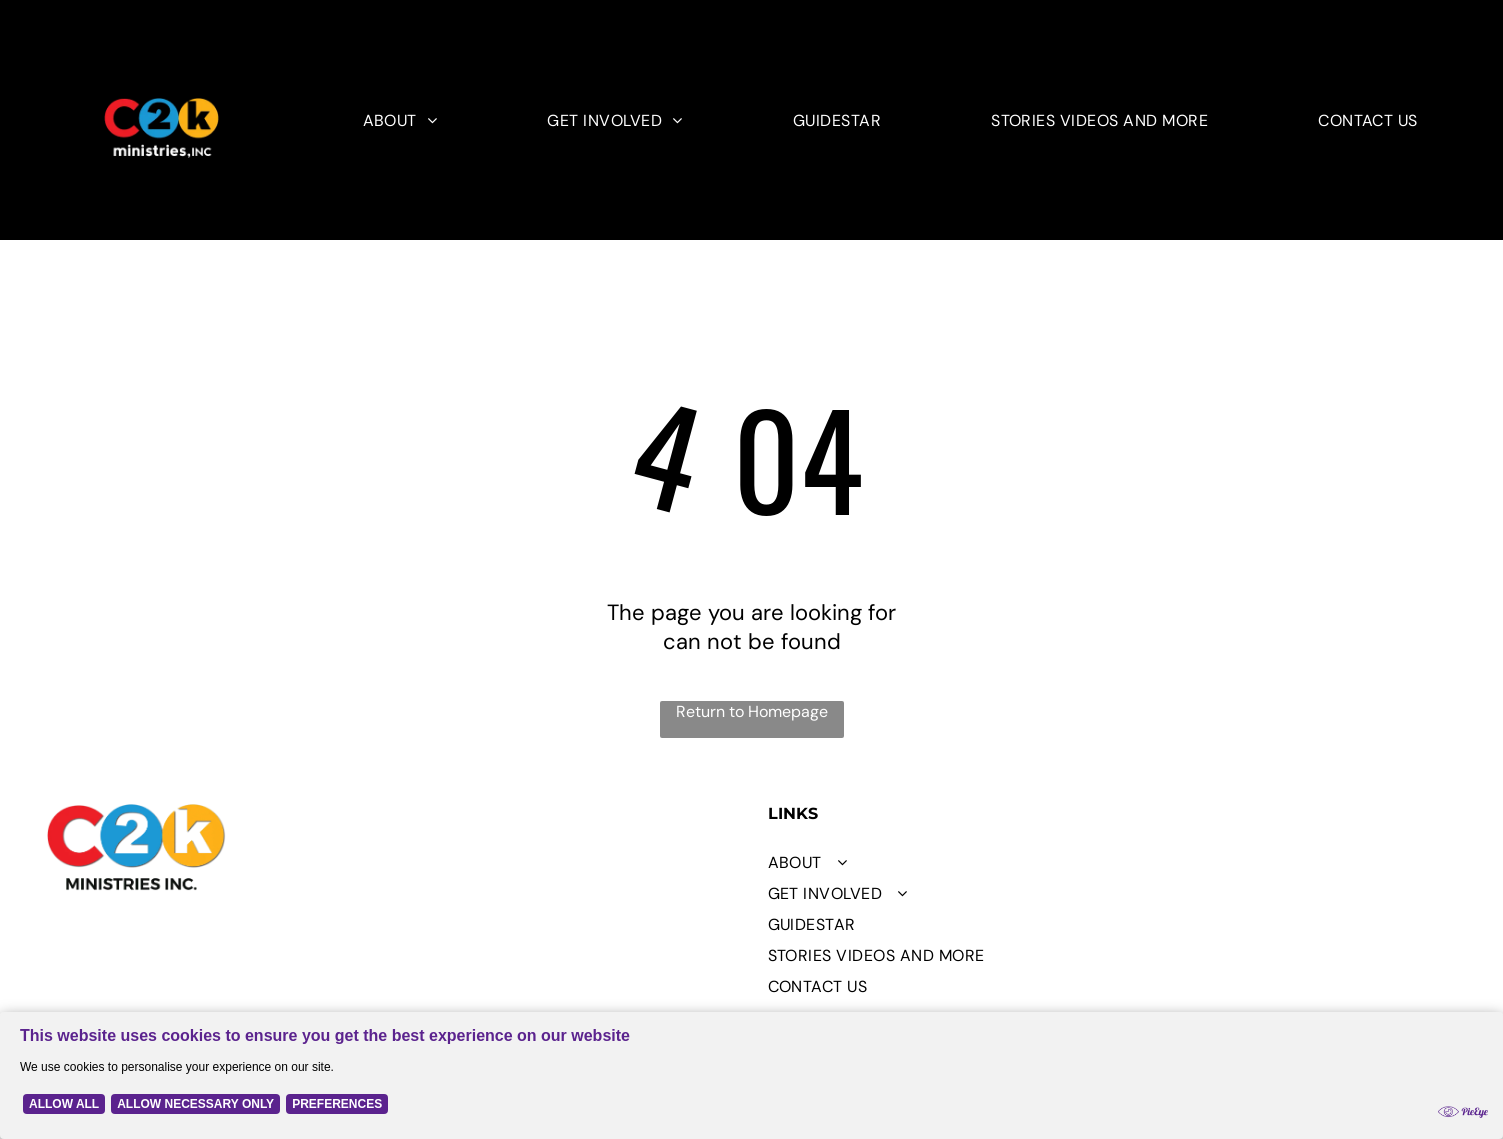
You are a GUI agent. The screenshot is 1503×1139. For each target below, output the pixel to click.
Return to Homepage (752, 711)
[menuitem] (400, 120)
